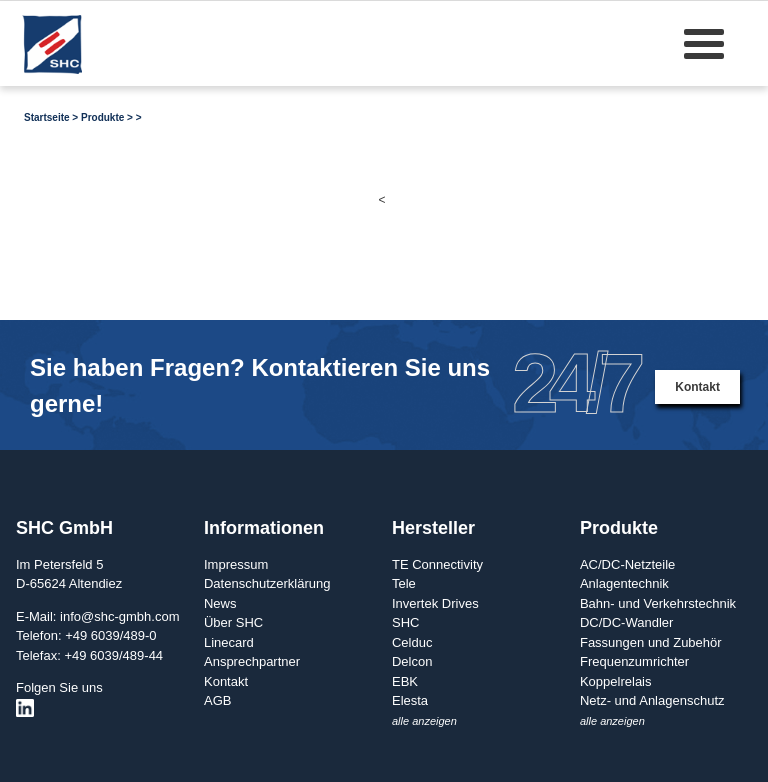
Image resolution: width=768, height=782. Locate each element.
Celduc (412, 642)
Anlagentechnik (624, 583)
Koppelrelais (616, 681)
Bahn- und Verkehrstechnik (658, 603)
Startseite (47, 117)
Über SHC (233, 622)
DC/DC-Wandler (626, 622)
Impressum (236, 564)
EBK (405, 681)
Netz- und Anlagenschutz (652, 700)
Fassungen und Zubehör (651, 642)
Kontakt (697, 387)
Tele (404, 583)
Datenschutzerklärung (267, 583)
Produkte (102, 117)
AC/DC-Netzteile (627, 564)
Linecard (229, 642)
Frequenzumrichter (634, 661)
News (220, 603)
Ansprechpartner (252, 661)
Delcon (412, 661)
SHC (405, 622)
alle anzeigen (424, 721)
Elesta (410, 700)
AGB (217, 700)
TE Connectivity (437, 564)
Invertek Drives (435, 603)
